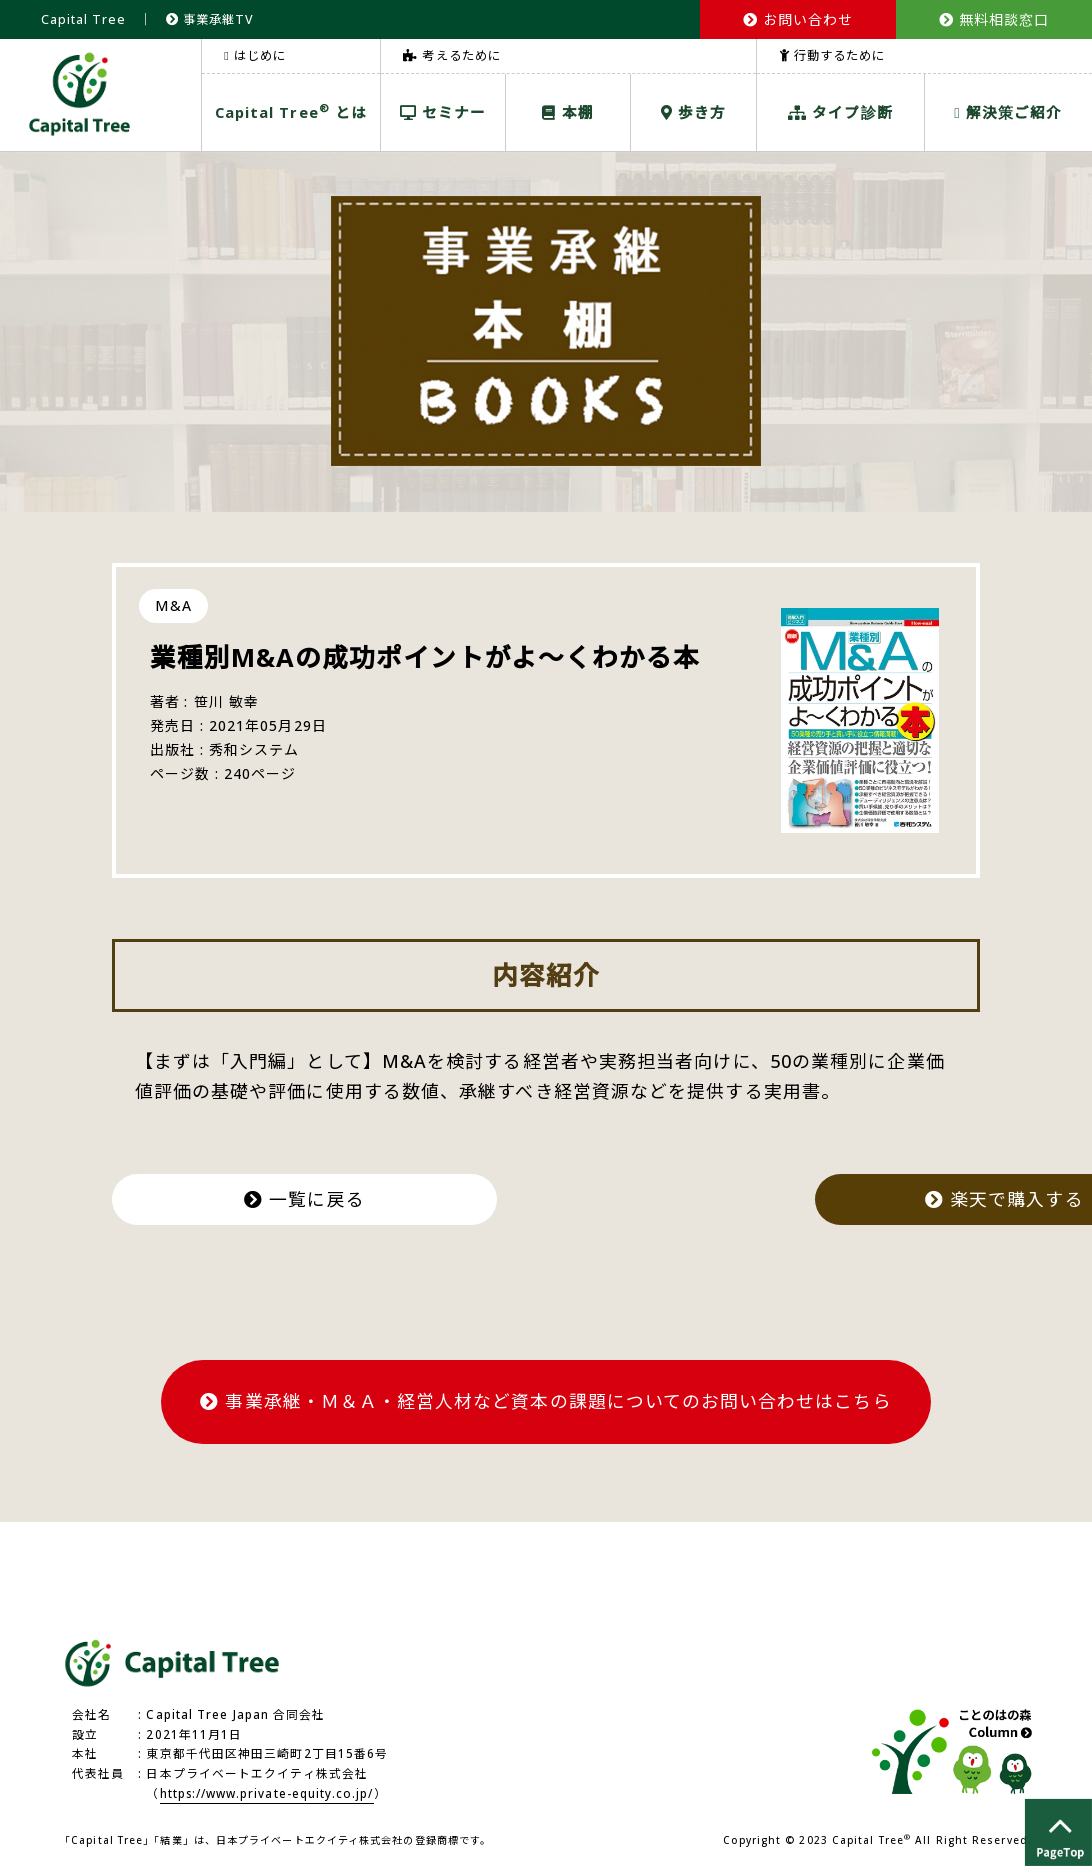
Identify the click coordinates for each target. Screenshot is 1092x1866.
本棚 (567, 112)
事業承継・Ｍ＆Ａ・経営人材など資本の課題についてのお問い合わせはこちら (546, 1400)
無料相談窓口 (994, 19)
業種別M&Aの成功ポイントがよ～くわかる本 (425, 657)
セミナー (443, 112)
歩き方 (693, 112)
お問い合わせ (798, 19)
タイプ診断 (840, 112)
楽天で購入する (783, 1199)
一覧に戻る (308, 1199)
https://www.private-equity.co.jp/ (268, 1792)
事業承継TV (210, 19)
